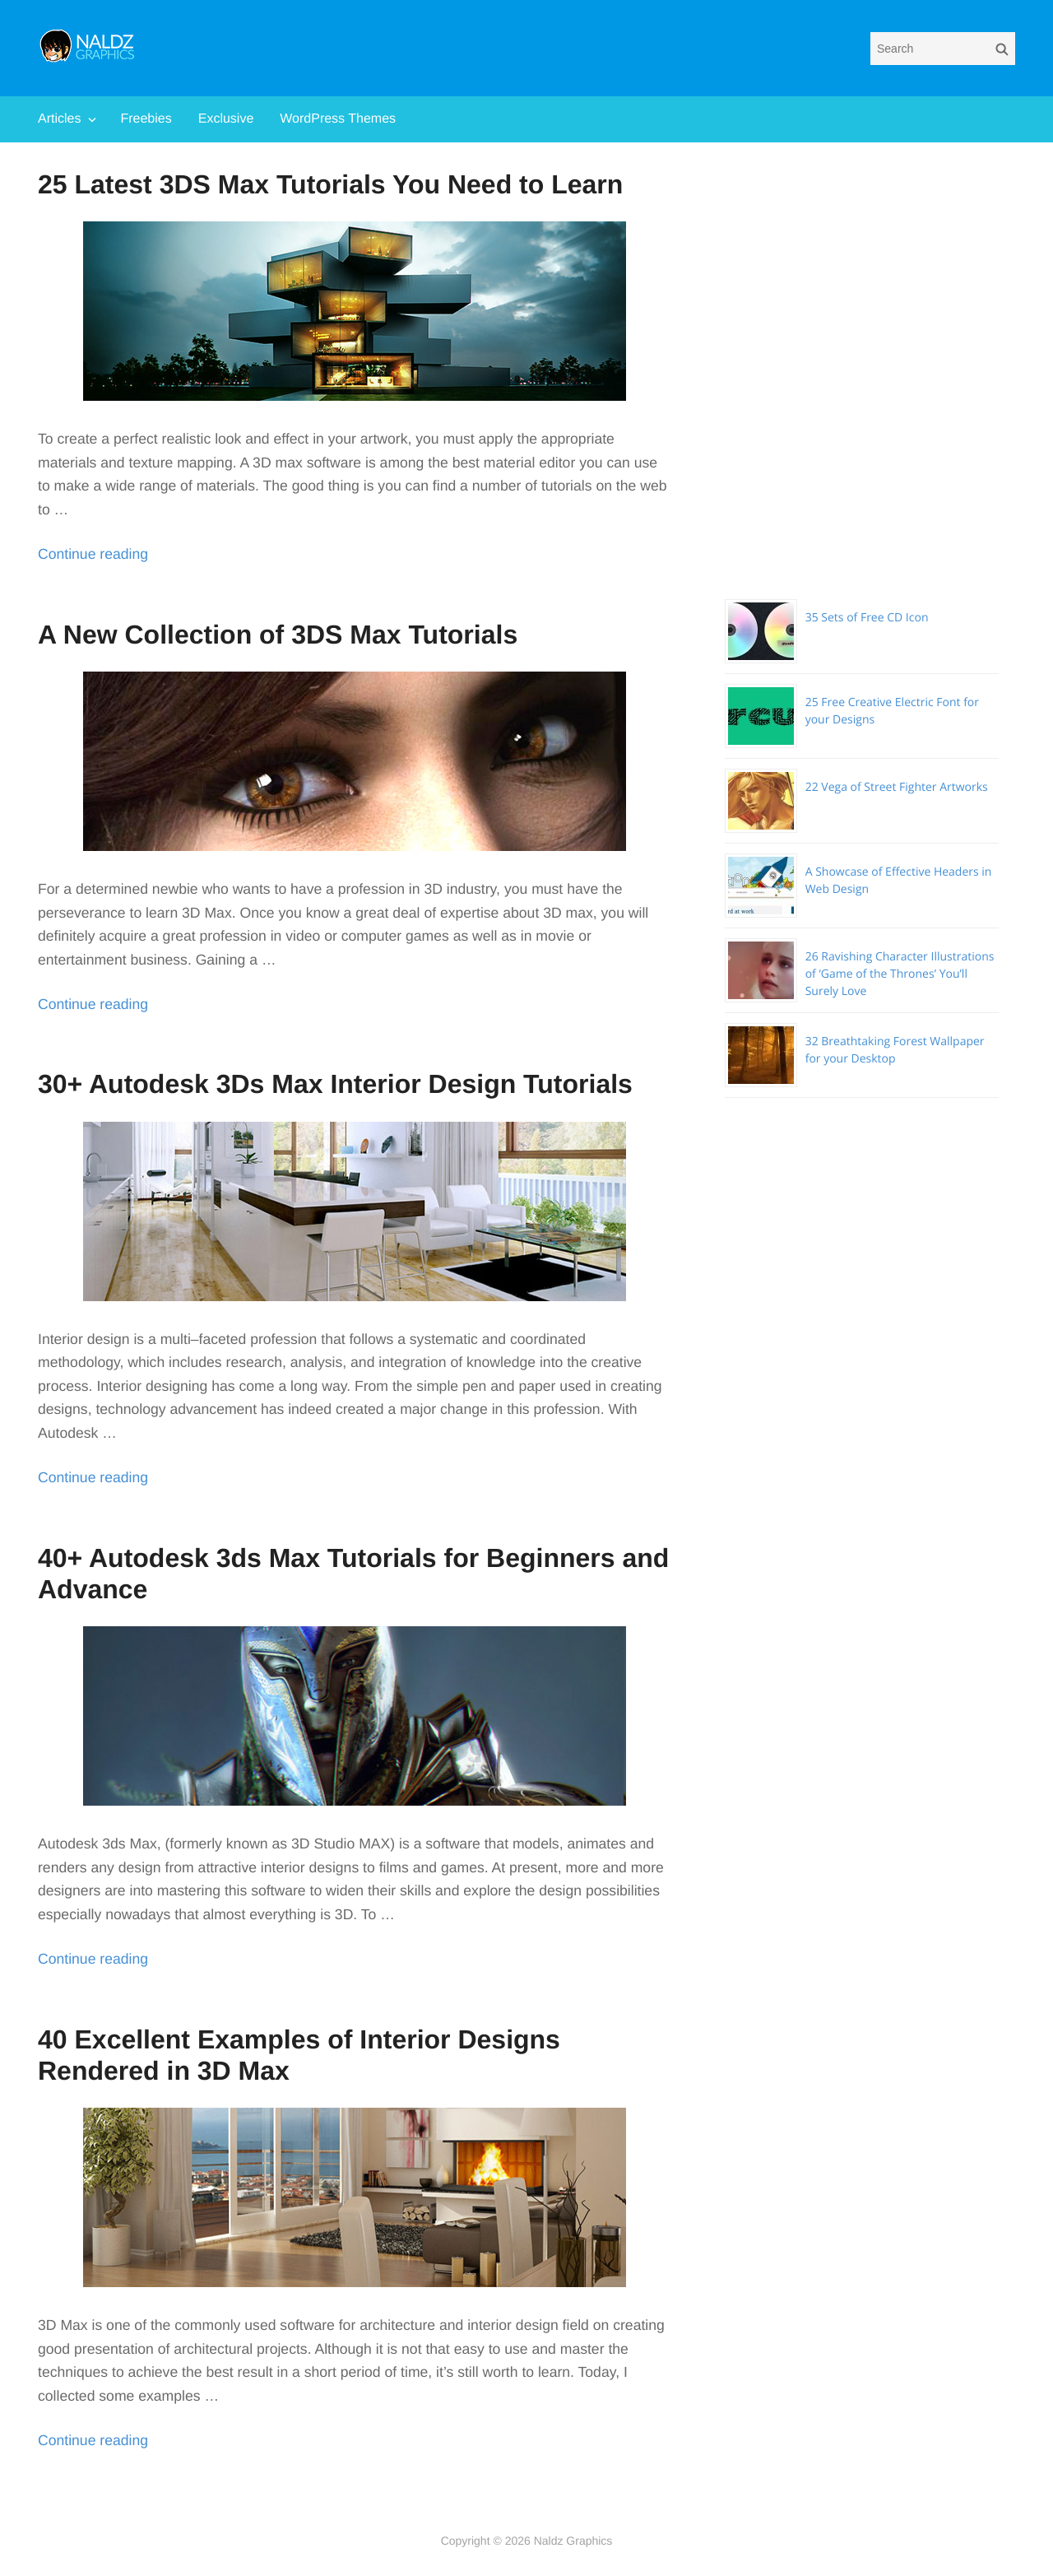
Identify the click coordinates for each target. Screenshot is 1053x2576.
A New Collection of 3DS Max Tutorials (277, 634)
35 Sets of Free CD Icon (867, 617)
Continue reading (93, 554)
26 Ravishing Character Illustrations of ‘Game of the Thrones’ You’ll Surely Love (900, 974)
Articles (59, 119)
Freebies (145, 119)
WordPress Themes (338, 119)
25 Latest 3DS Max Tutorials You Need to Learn (330, 184)
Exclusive (226, 119)
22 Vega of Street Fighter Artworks (896, 787)
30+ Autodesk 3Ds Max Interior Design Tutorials (335, 1084)
